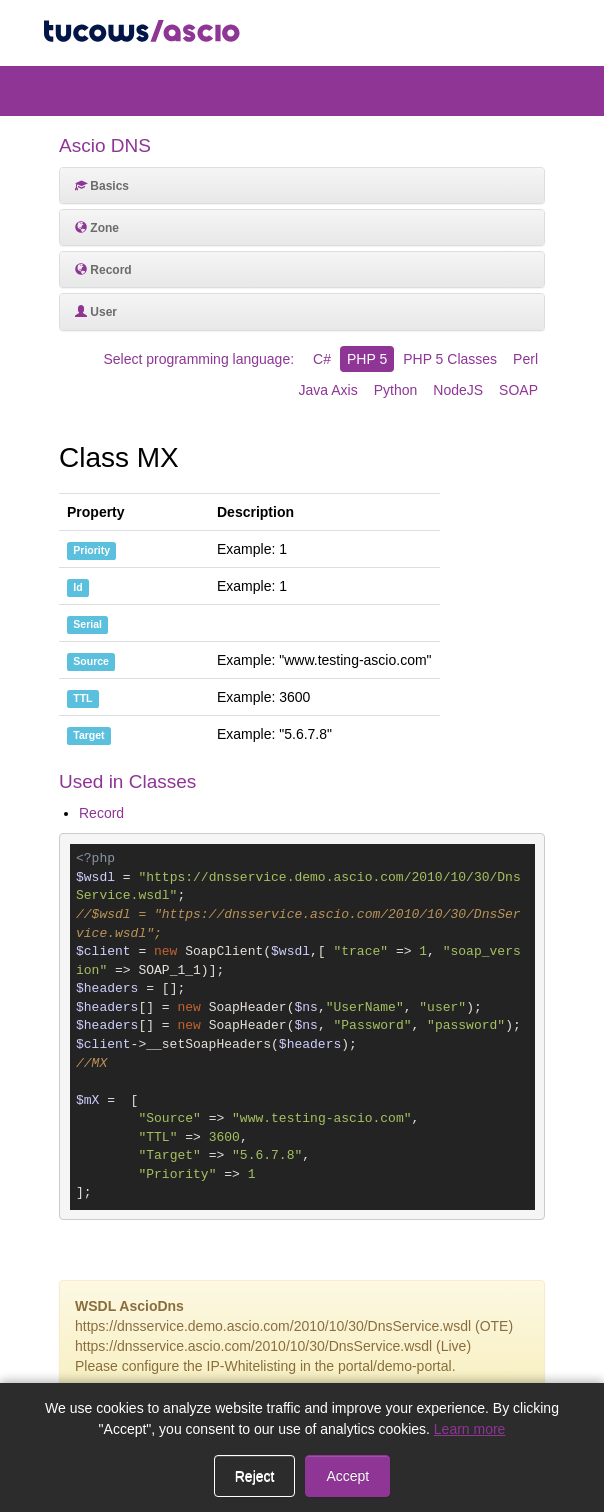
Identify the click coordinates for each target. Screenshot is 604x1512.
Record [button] (103, 270)
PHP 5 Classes (450, 359)
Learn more (470, 1429)
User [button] (96, 312)
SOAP (518, 390)
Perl (525, 359)
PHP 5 (367, 359)
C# (322, 359)
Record (101, 813)
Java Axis (328, 390)
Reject (255, 1476)
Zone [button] (97, 228)
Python (396, 390)
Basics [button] (102, 186)
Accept (347, 1476)
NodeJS (458, 390)
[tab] (302, 185)
